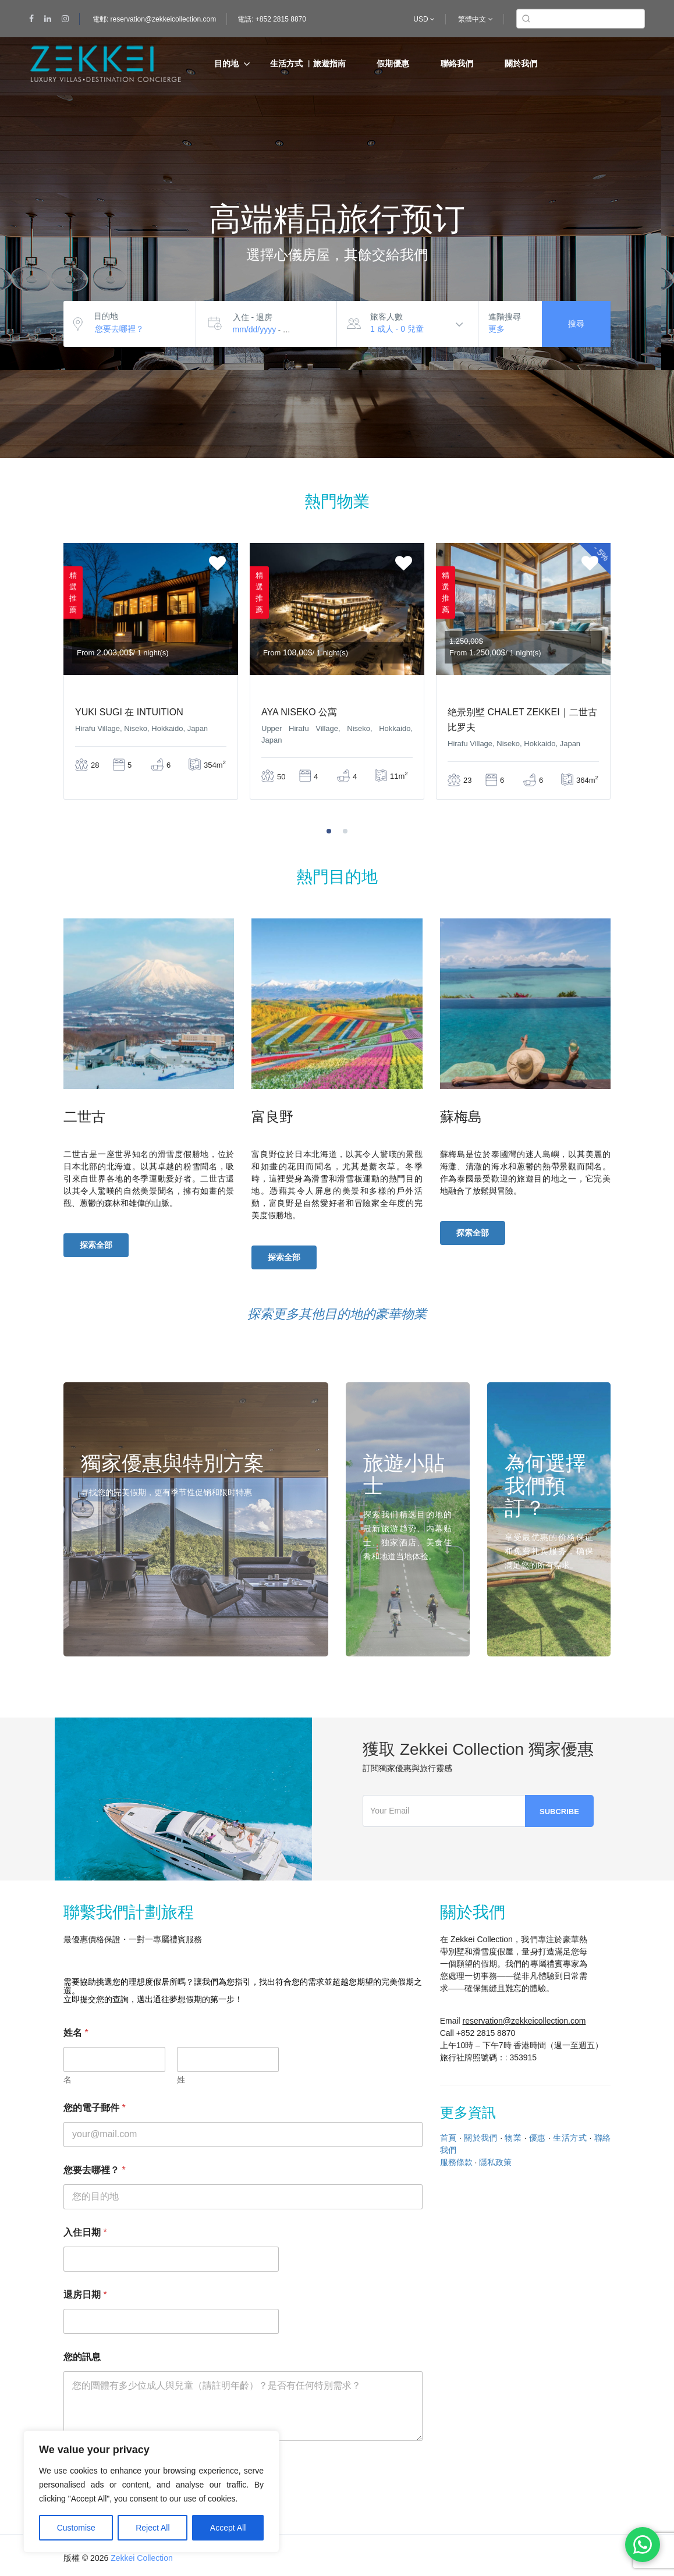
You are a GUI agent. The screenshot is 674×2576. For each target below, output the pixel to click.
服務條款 (456, 2162)
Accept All (228, 2527)
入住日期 (85, 2232)
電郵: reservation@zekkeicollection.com (154, 19)
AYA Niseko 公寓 (299, 712)
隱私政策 (495, 2162)
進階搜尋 (504, 316)
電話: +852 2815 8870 (271, 19)
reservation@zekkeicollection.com (524, 2020)
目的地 (226, 63)
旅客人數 (386, 316)
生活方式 (570, 2137)
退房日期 (85, 2295)
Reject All (152, 2527)
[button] (329, 831)
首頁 (448, 2137)
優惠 (537, 2137)
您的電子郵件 (94, 2108)
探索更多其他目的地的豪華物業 (337, 1314)
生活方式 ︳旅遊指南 (308, 63)
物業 (513, 2137)
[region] (151, 2491)
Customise (76, 2527)
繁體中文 (475, 19)
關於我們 (521, 63)
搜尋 (576, 323)
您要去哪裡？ (94, 2170)
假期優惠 (393, 63)
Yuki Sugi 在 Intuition (129, 712)
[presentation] (638, 687)
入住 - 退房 (252, 317)
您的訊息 (82, 2357)
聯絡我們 (457, 63)
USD (424, 19)
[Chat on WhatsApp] (642, 2544)
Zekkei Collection (142, 2558)
